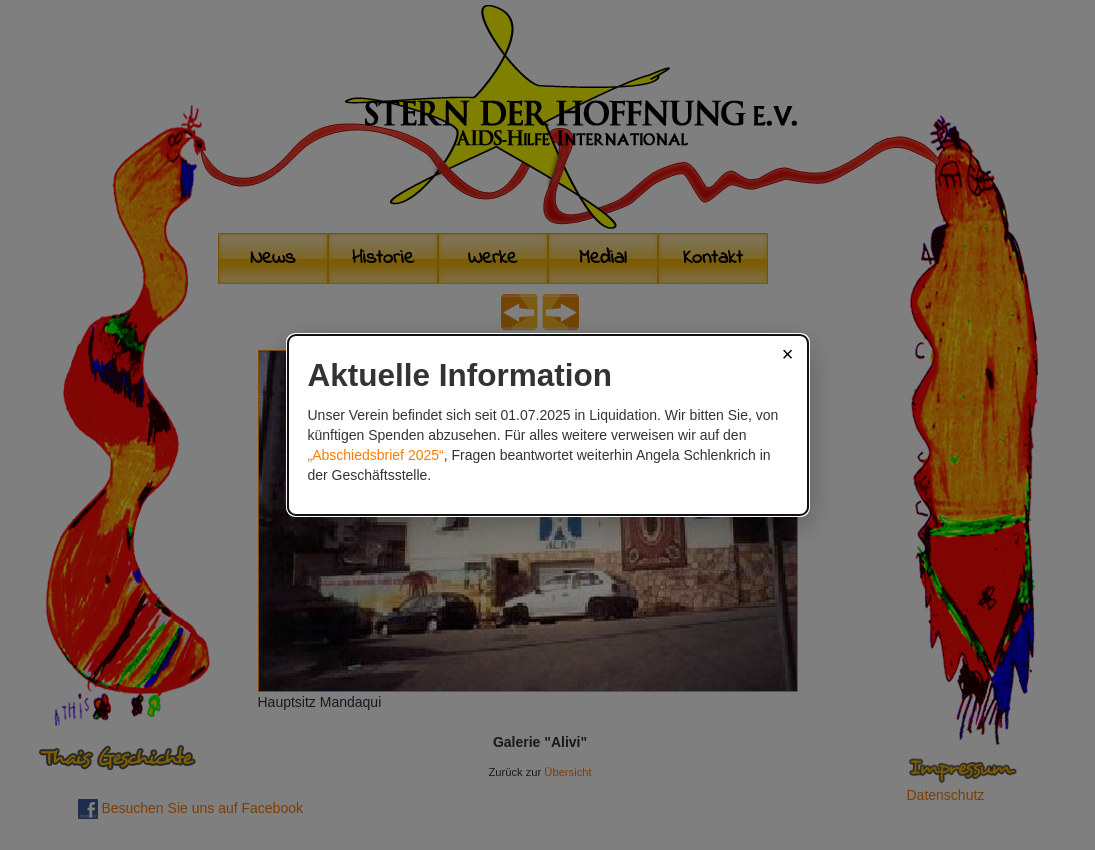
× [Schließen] (788, 354)
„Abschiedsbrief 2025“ (376, 455)
